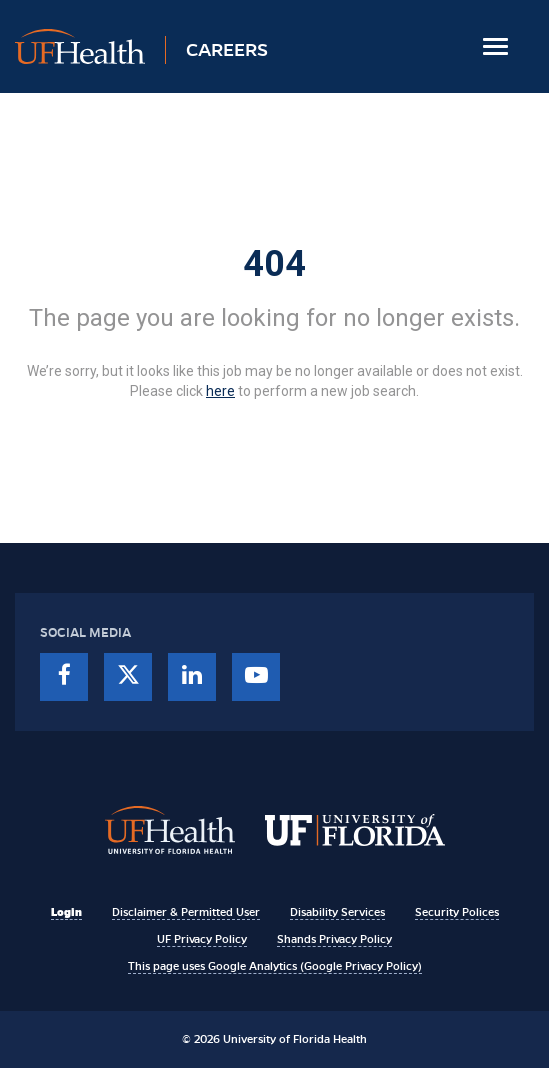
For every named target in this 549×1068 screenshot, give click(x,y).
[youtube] (256, 677)
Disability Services (337, 912)
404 (274, 264)
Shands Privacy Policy (334, 939)
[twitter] (128, 677)
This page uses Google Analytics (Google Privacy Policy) (275, 966)
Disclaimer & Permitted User (186, 912)
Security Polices (457, 912)
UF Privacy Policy (202, 939)
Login (66, 912)
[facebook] (64, 677)
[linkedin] (192, 677)
